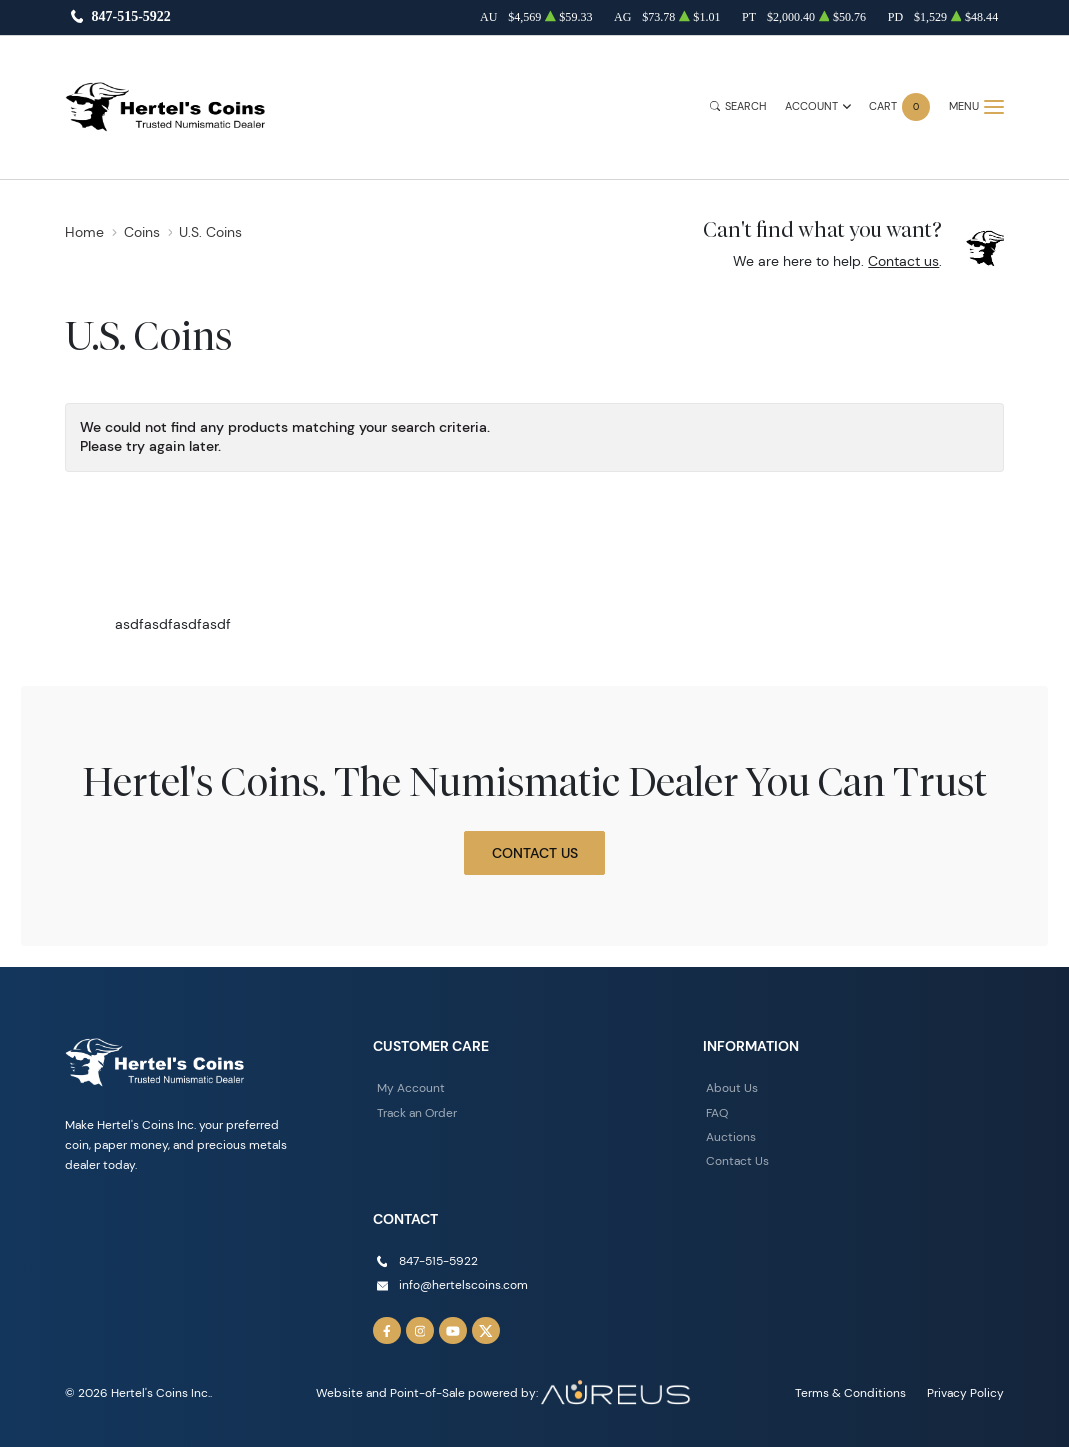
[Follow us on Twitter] (486, 1331)
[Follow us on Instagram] (420, 1331)
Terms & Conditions (850, 1392)
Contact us (903, 261)
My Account (411, 1087)
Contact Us (535, 853)
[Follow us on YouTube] (453, 1331)
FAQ (717, 1112)
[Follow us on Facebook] (387, 1331)
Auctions (731, 1136)
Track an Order (417, 1112)
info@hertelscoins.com (463, 1284)
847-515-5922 (130, 17)
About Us (732, 1087)
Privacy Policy (965, 1392)
